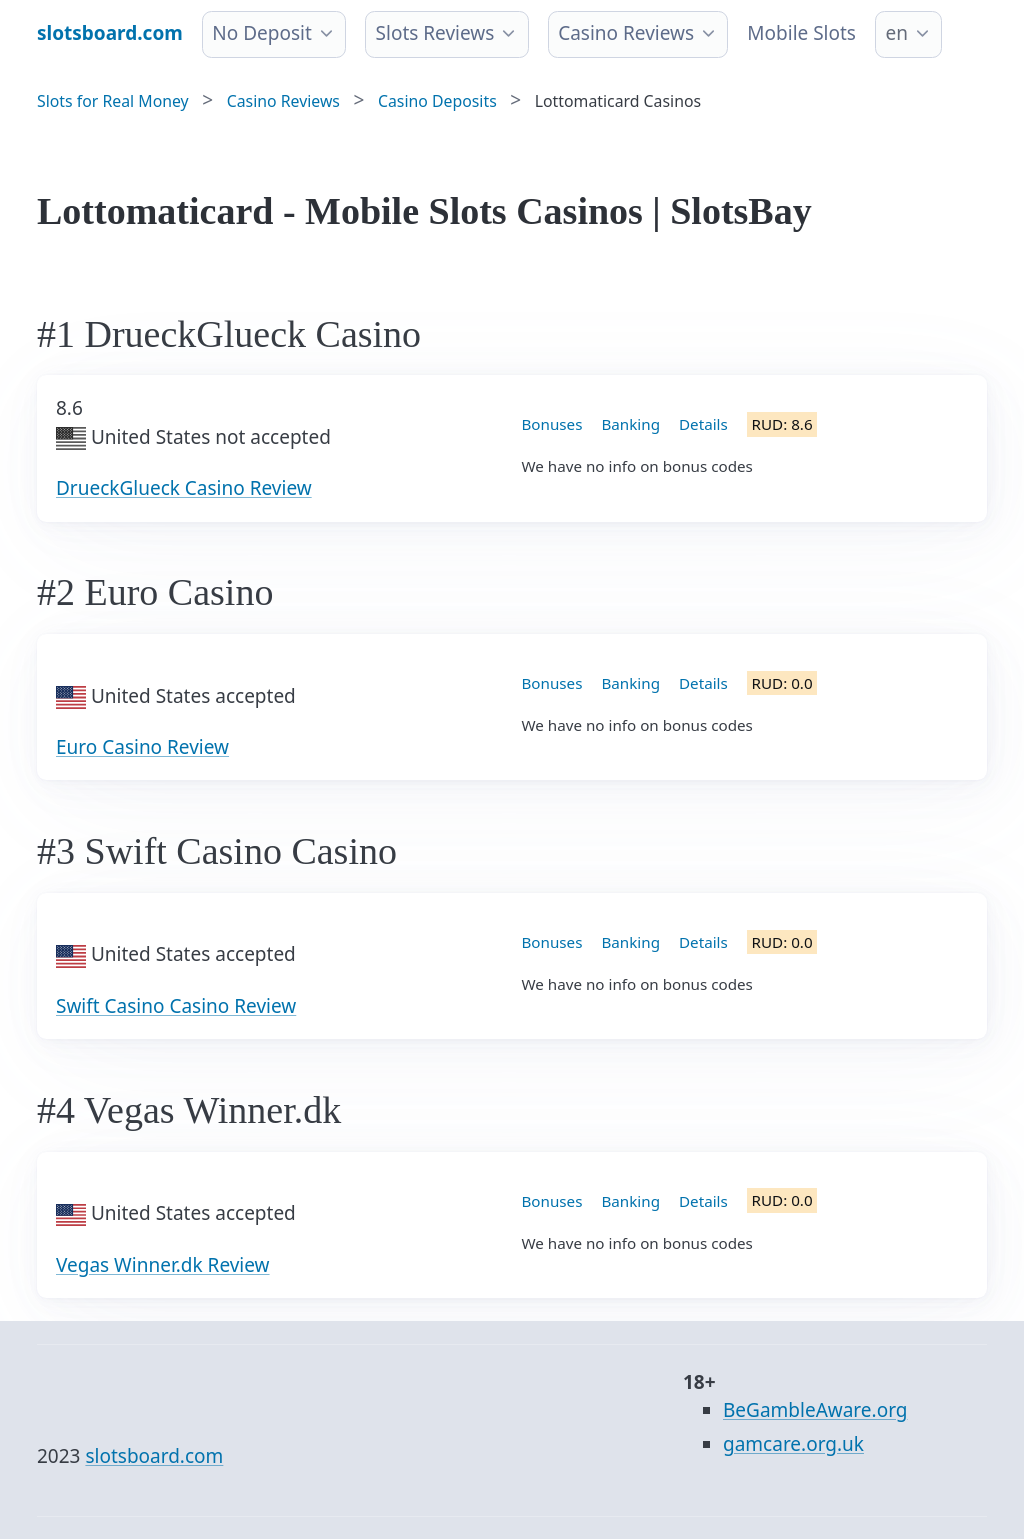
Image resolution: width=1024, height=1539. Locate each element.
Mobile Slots (801, 33)
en (896, 33)
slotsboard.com (154, 1456)
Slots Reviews (435, 33)
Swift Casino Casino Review (176, 1006)
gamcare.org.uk (793, 1444)
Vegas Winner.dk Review (163, 1265)
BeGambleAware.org (815, 1410)
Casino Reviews (626, 33)
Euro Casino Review (142, 747)
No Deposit (262, 33)
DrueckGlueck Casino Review (184, 488)
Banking (630, 424)
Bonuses (552, 424)
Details (703, 424)
